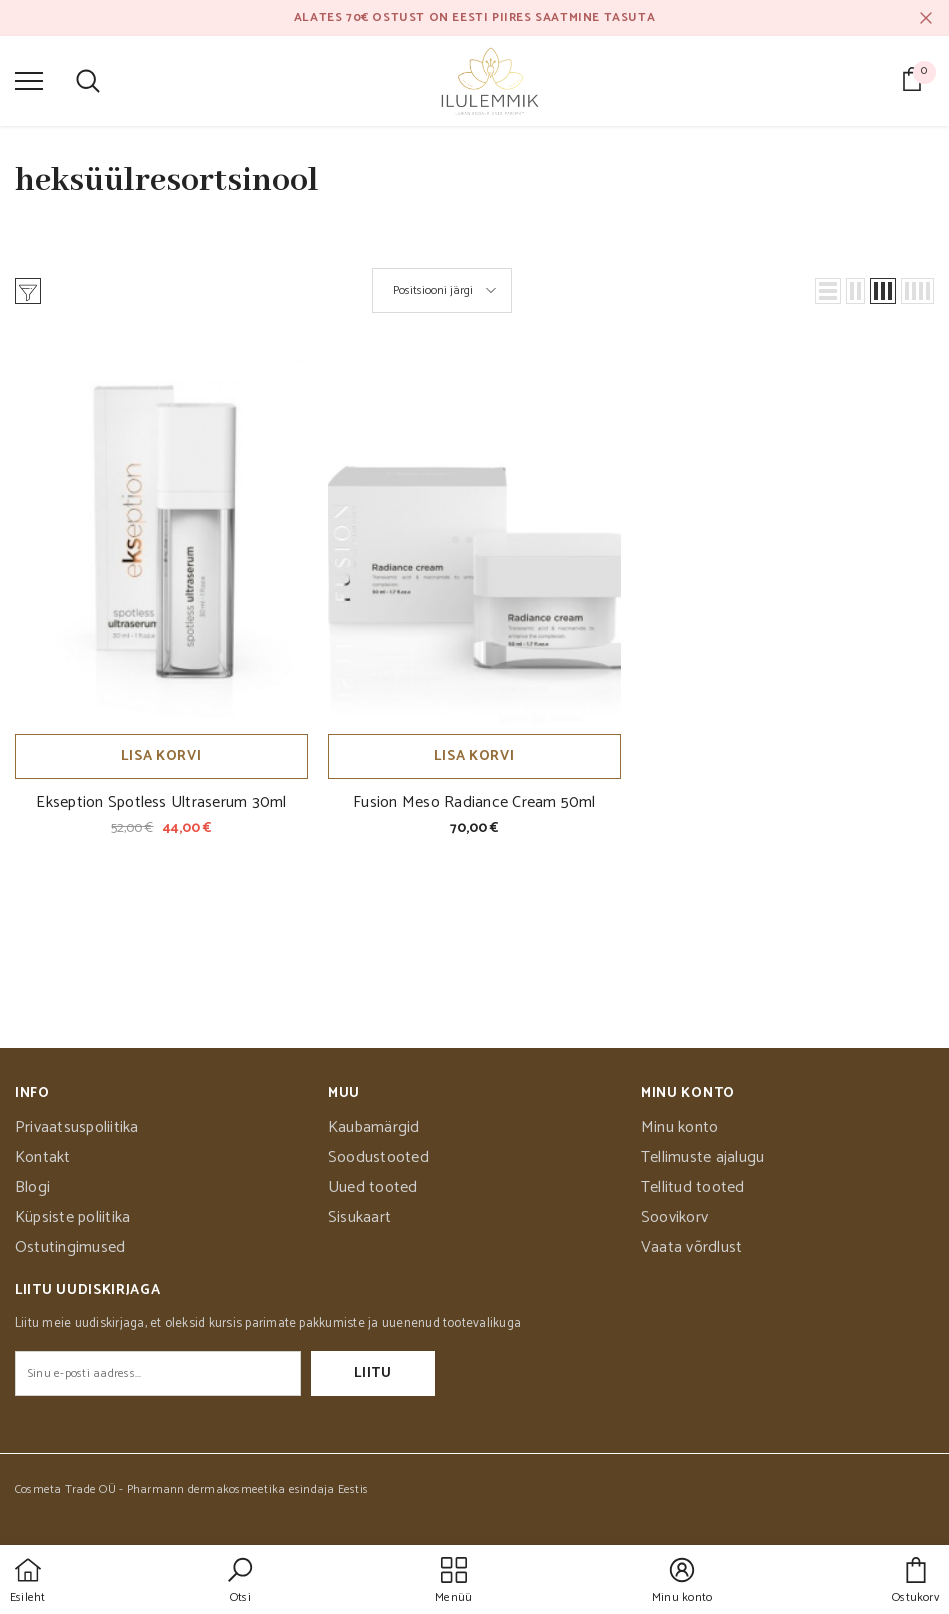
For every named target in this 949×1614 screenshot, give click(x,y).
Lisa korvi (161, 756)
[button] (828, 291)
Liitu (373, 1373)
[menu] (29, 80)
